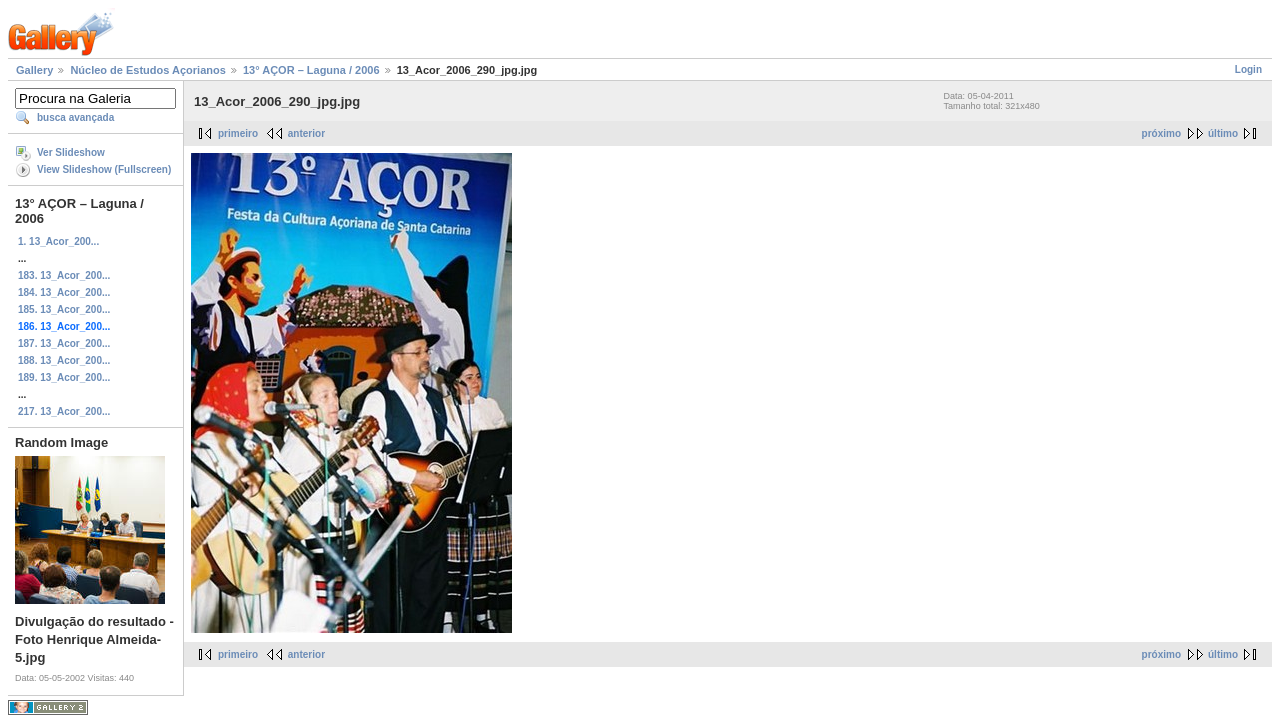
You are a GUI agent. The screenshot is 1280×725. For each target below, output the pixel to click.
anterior (306, 133)
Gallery (34, 70)
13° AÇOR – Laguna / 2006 (311, 70)
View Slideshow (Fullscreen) (104, 169)
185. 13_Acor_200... (64, 309)
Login (1248, 69)
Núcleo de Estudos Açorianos (147, 70)
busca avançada (75, 117)
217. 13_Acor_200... (64, 411)
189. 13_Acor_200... (64, 377)
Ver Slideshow (71, 152)
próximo (1161, 133)
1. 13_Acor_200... (58, 241)
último (1223, 133)
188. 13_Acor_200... (64, 360)
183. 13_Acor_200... (64, 275)
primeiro (238, 133)
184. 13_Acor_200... (64, 292)
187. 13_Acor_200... (64, 343)
